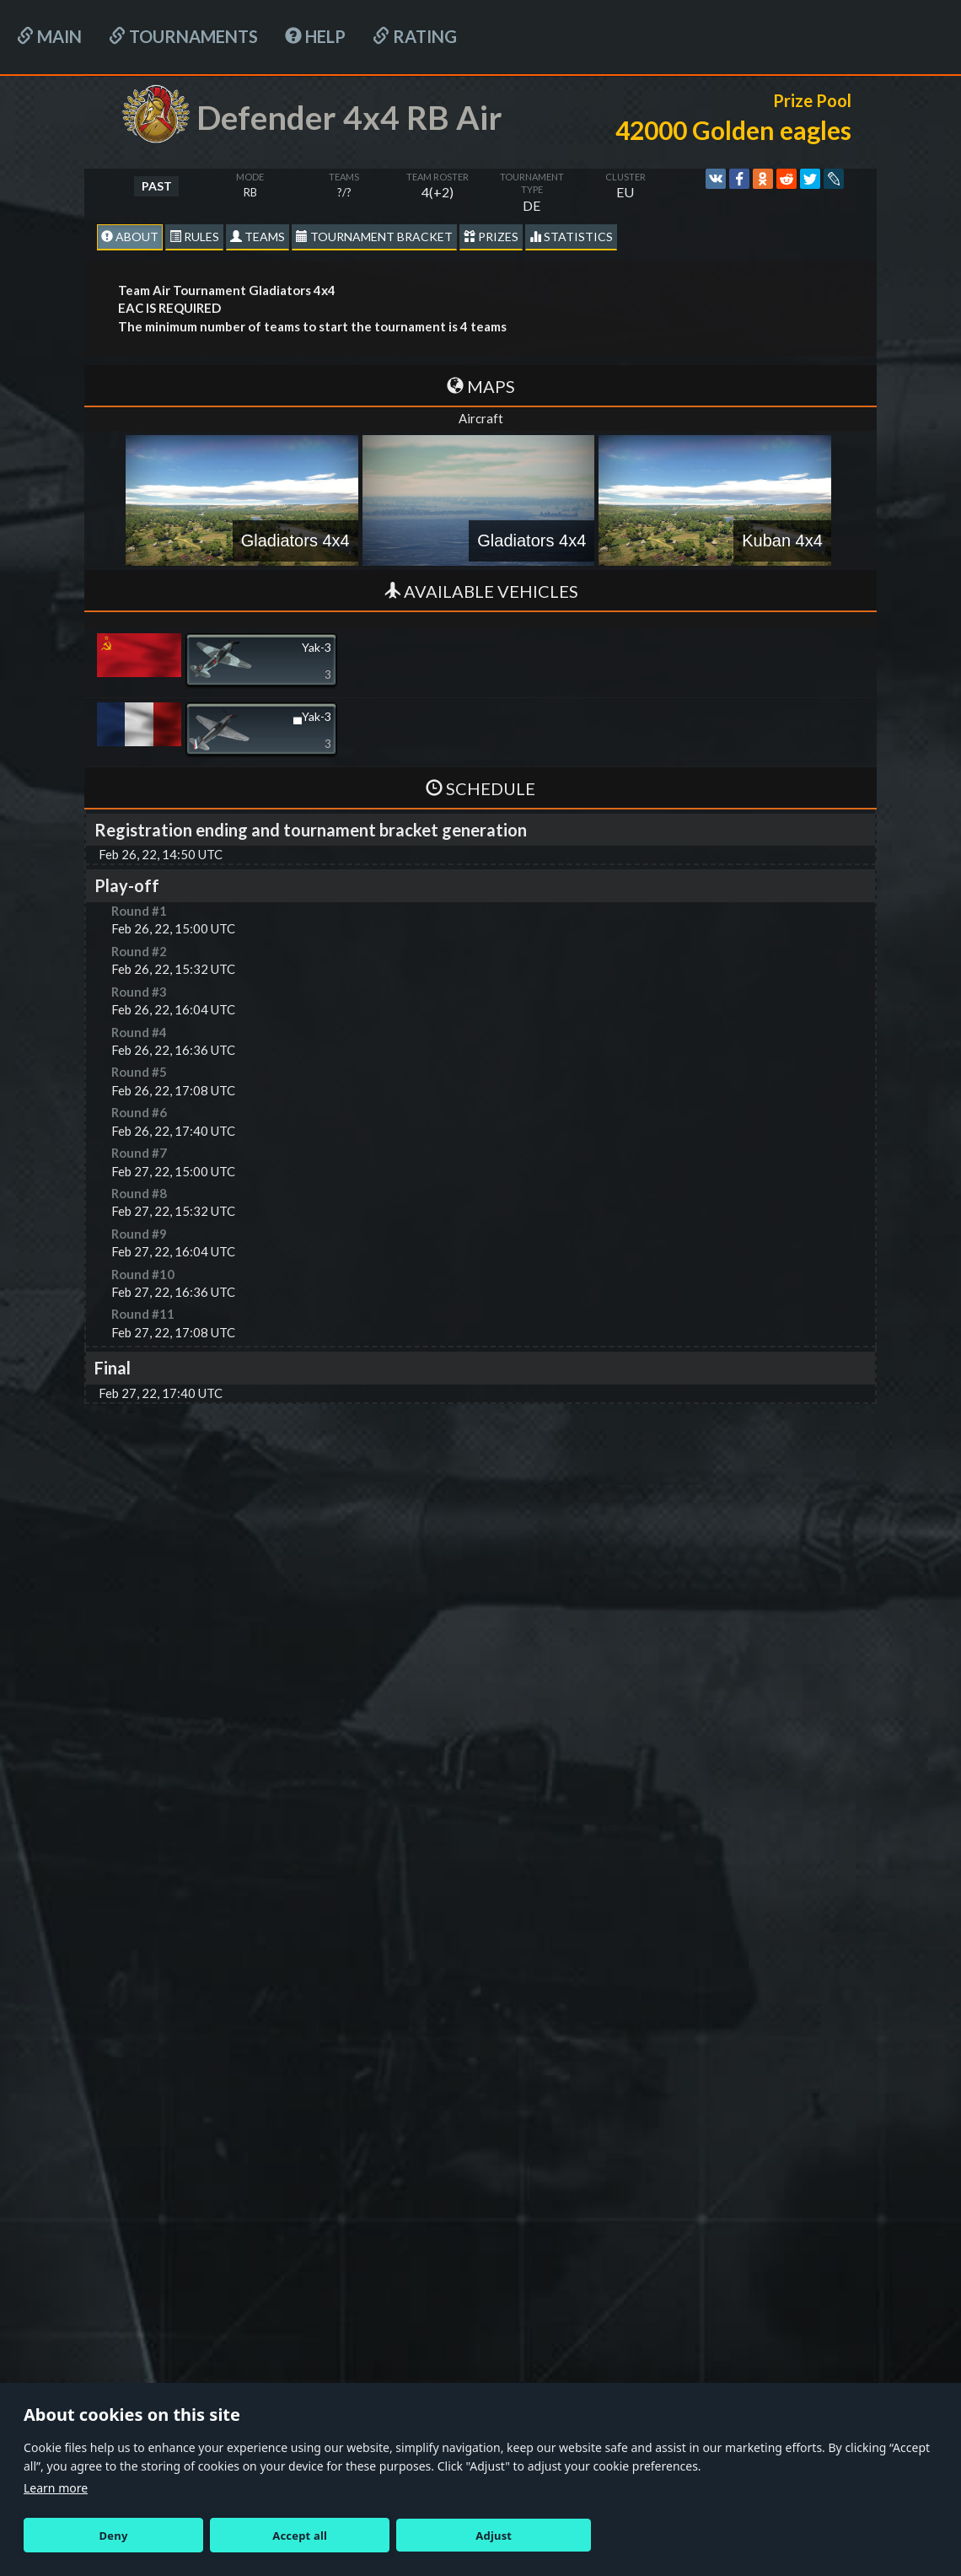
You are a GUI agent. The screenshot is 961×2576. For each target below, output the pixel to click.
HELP (315, 36)
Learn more (56, 2488)
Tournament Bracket (374, 236)
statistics (571, 236)
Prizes (491, 236)
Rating (415, 36)
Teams (257, 236)
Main (49, 36)
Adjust (493, 2535)
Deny (113, 2535)
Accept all (299, 2535)
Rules (194, 236)
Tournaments (183, 36)
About (129, 236)
